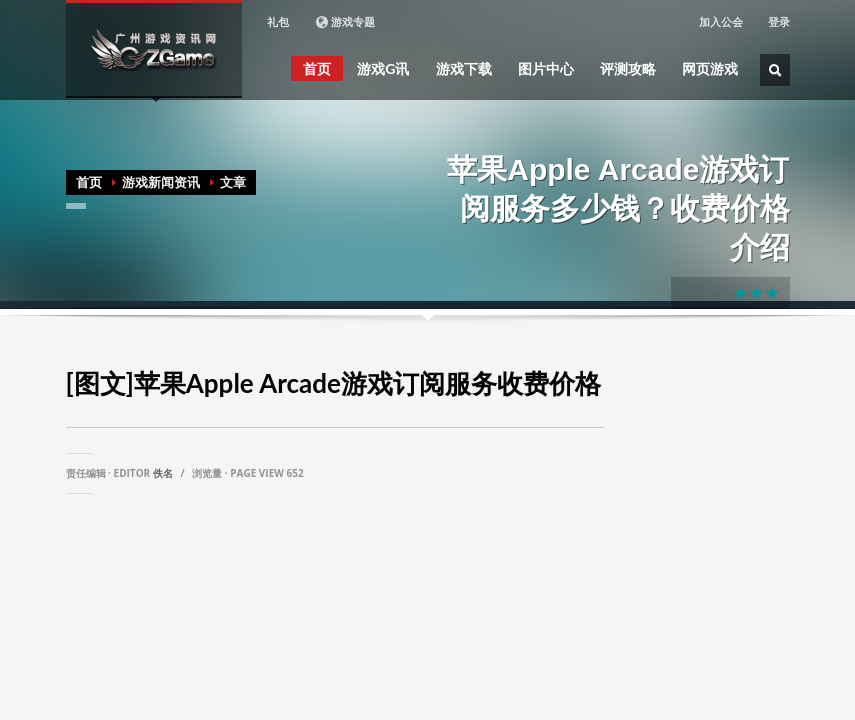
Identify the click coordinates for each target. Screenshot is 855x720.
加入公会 (721, 21)
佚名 (163, 473)
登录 (779, 21)
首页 (317, 68)
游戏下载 (464, 69)
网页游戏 (710, 69)
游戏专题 (344, 22)
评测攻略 (628, 69)
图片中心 (546, 69)
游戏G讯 (383, 69)
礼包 (278, 21)
